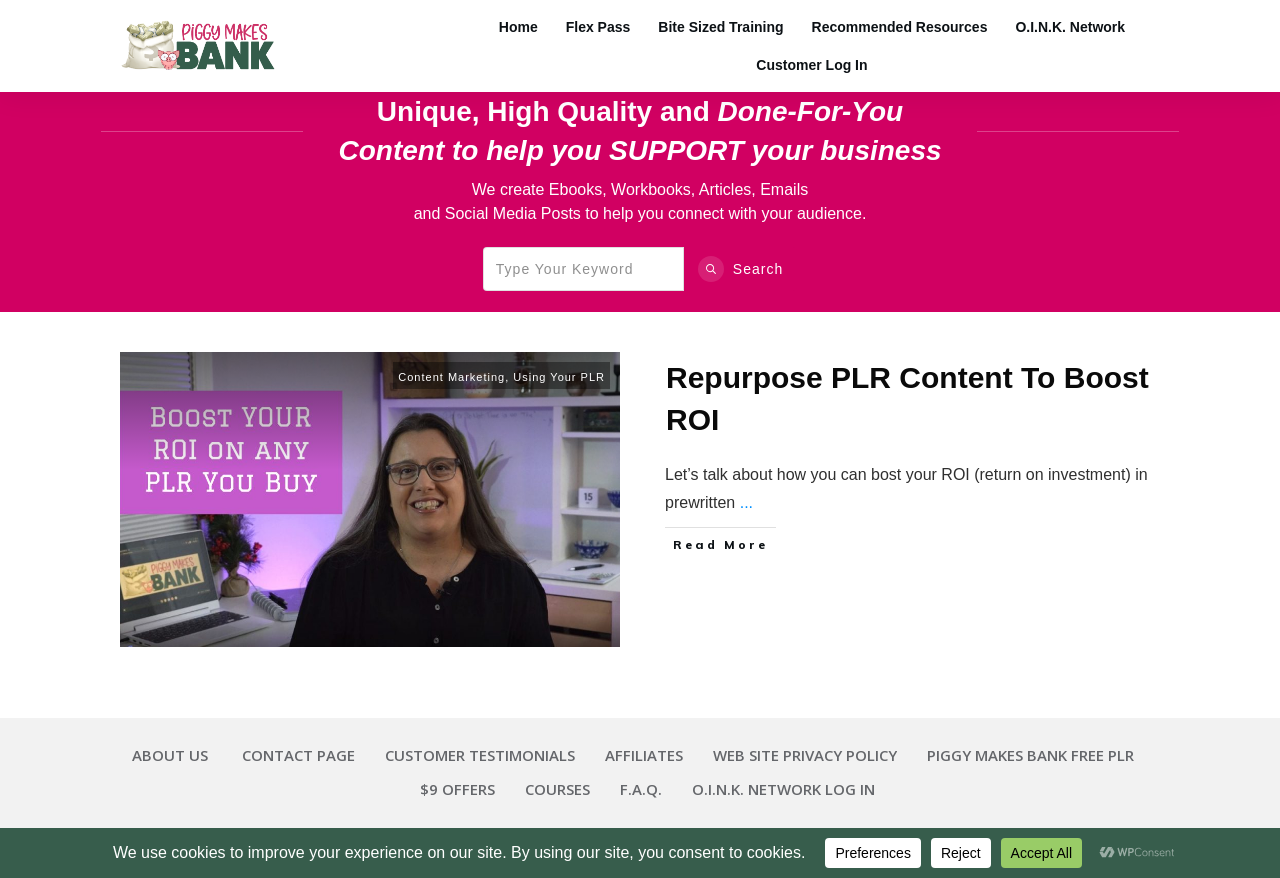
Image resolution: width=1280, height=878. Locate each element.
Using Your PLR (559, 377)
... (746, 502)
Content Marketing (451, 377)
